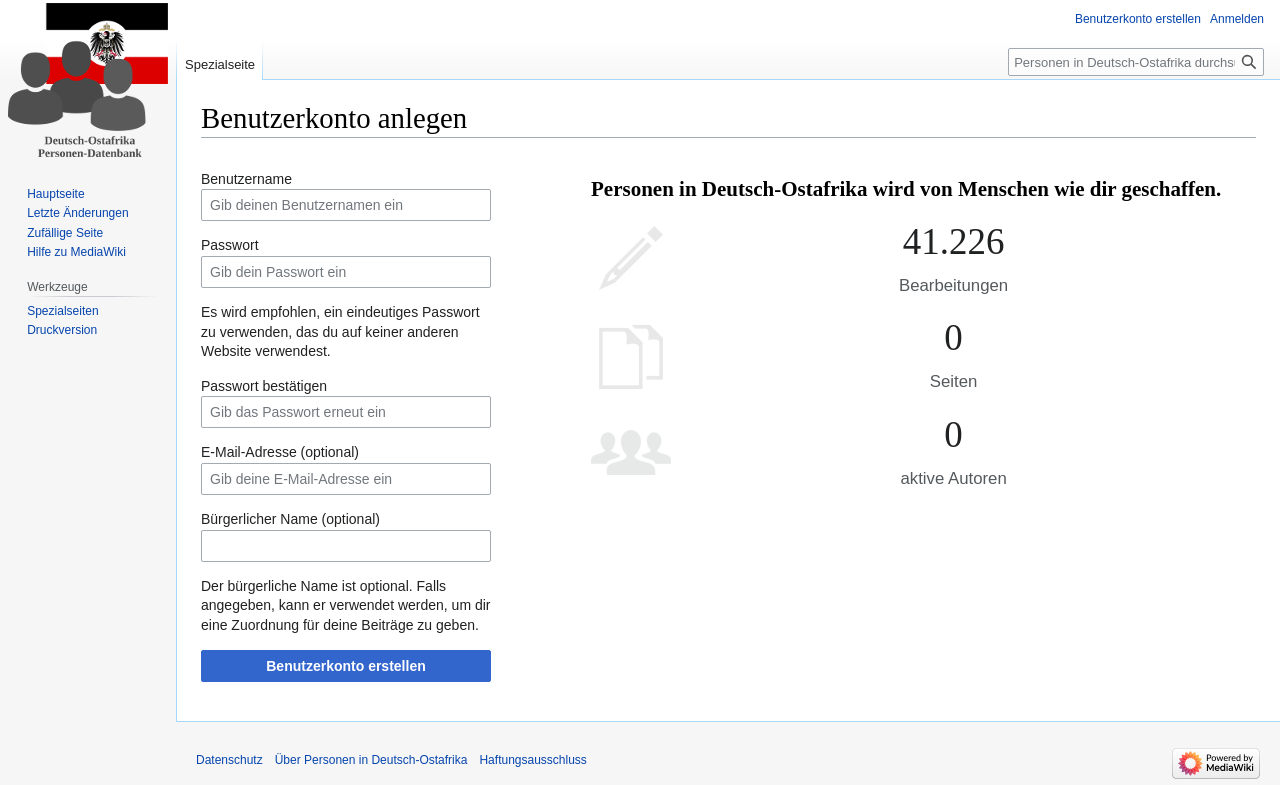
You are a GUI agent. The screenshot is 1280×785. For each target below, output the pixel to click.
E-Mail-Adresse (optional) (280, 452)
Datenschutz (229, 760)
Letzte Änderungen (77, 213)
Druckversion (62, 330)
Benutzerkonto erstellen (345, 666)
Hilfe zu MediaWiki (76, 252)
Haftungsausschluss (532, 760)
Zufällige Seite (65, 233)
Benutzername (246, 179)
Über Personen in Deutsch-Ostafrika (371, 760)
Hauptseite (55, 194)
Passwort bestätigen (264, 386)
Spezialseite (220, 64)
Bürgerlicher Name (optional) (290, 519)
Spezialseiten (62, 311)
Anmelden (1237, 19)
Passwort (230, 245)
